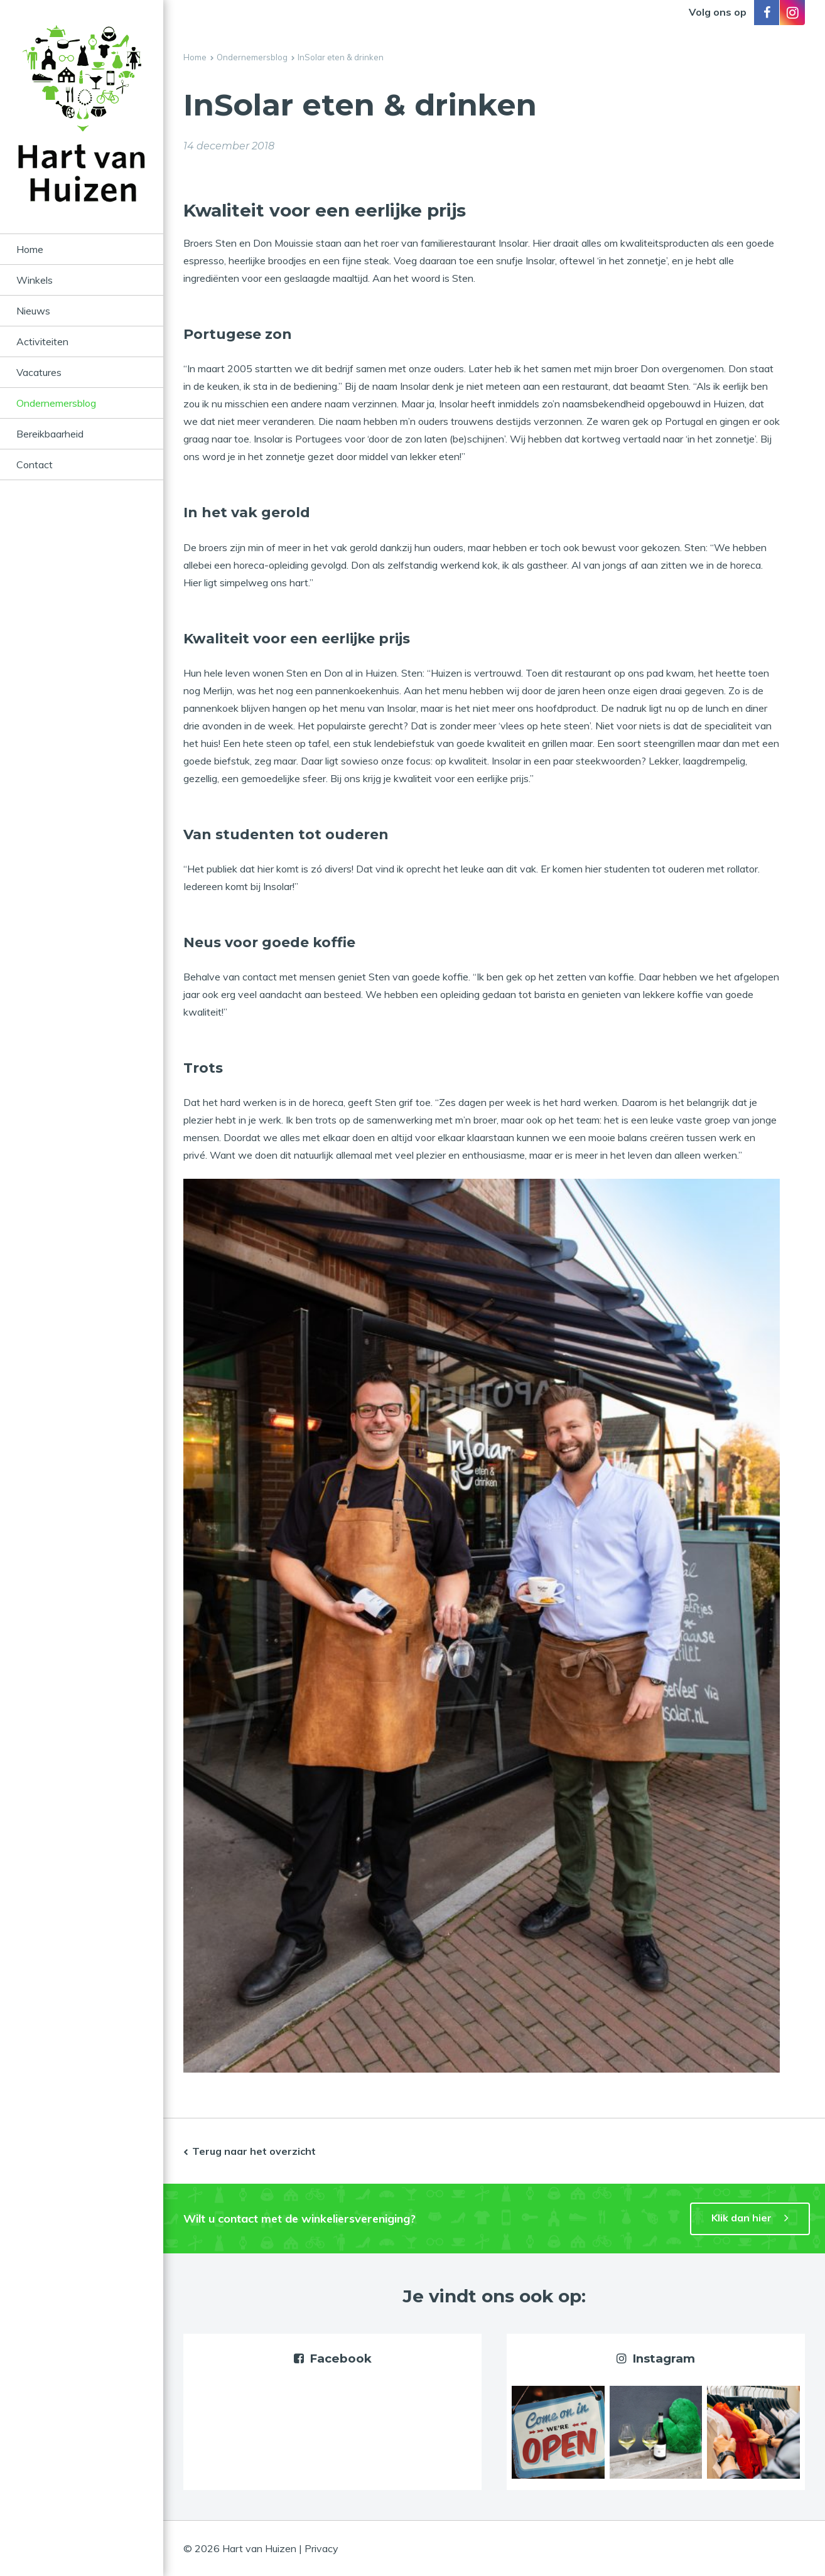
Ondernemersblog (56, 403)
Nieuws (33, 310)
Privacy (321, 2548)
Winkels (34, 280)
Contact (34, 464)
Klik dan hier (741, 2217)
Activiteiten (42, 341)
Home (29, 249)
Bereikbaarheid (50, 433)
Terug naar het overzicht (254, 2151)
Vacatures (39, 372)
